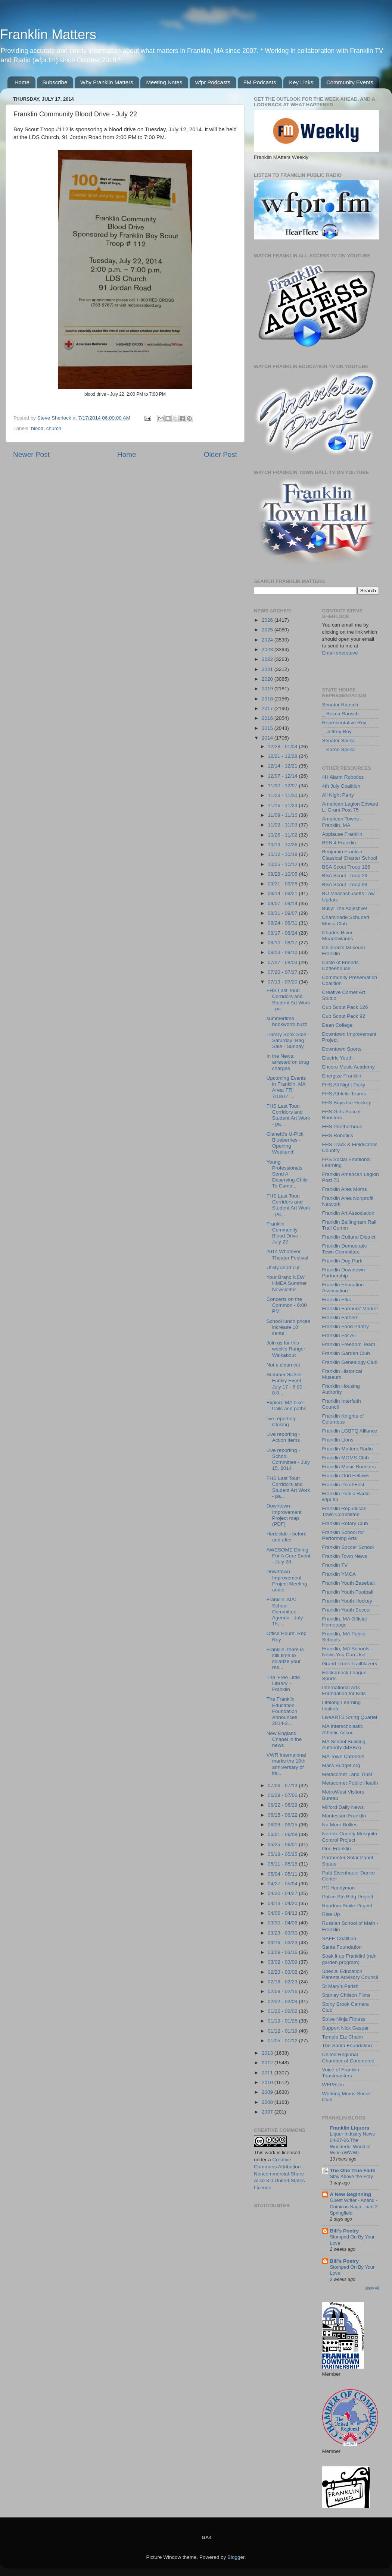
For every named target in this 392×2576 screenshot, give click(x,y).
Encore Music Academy (348, 1067)
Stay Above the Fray (351, 2176)
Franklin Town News (344, 1556)
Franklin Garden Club (346, 1353)
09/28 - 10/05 (283, 874)
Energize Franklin (341, 1076)
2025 (268, 630)
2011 (268, 2072)
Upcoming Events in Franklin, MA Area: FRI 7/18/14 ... (286, 1087)
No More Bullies (340, 1824)
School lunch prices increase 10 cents (288, 1327)
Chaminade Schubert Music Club (346, 920)
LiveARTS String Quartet (349, 1717)
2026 (268, 620)
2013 (268, 2053)
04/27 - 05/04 (283, 1883)
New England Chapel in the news (284, 1739)
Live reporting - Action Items (283, 1437)
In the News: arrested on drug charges (288, 1062)
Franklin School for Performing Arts (343, 1535)
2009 (268, 2092)
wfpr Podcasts (212, 82)
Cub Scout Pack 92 (343, 1016)
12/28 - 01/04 (283, 746)
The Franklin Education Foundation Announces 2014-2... (282, 1711)
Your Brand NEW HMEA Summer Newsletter (287, 1283)
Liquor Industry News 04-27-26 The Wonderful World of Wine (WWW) (352, 2143)
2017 (268, 708)
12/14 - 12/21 (283, 766)
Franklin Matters (48, 34)
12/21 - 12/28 (283, 756)
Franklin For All (339, 1335)
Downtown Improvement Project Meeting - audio (288, 1581)
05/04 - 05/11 (283, 1874)
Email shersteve (340, 653)
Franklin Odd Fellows (346, 1475)
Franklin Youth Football (347, 1592)
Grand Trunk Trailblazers (349, 1663)
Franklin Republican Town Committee (344, 1511)
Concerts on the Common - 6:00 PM (287, 1305)
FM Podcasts (259, 82)
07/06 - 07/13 (283, 1785)
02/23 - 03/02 (283, 1972)
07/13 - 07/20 (283, 982)
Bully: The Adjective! (344, 908)
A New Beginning (350, 2194)
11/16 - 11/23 (283, 805)
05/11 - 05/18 (283, 1864)
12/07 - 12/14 (283, 776)
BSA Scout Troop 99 (345, 884)
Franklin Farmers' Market (350, 1308)
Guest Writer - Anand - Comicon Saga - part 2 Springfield (354, 2206)
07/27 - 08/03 (283, 962)
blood (37, 428)
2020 (268, 679)
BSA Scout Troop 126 (346, 867)
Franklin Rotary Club (345, 1523)
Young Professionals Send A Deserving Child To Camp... (287, 1174)
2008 (268, 2102)
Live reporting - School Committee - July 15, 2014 (288, 1459)
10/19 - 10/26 (283, 844)
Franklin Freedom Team (348, 1344)
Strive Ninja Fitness (343, 2019)
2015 (268, 728)
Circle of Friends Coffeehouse (340, 965)
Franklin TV (335, 1565)
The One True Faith (353, 2170)
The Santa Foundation (347, 2045)
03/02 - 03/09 (283, 1962)
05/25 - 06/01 (283, 1844)
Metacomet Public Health (350, 1783)
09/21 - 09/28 (283, 884)
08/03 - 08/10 (283, 952)
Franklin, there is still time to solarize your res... (285, 1658)
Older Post (220, 454)
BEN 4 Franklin (339, 842)
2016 (268, 718)
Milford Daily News (343, 1807)
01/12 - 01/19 (283, 2031)
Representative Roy (344, 722)
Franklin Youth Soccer (346, 1610)
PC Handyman (338, 1888)
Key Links (301, 82)
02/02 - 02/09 (283, 2001)
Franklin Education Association (343, 1287)
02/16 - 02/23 (283, 1981)
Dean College (337, 1025)
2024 (268, 640)
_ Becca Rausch (340, 713)
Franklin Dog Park (342, 1261)
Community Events (349, 82)
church (54, 428)
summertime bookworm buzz (287, 1021)
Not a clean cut (283, 1365)
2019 (268, 688)
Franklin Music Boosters (349, 1466)
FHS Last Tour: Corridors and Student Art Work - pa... (288, 999)
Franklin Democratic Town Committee (344, 1249)
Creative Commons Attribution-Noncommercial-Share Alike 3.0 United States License (279, 2174)
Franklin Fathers (340, 1317)
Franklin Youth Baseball (348, 1583)
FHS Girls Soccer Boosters (341, 1114)
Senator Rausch (340, 704)
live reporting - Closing (283, 1421)
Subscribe (55, 82)
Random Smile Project (347, 1905)
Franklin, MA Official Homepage (344, 1622)
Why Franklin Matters (106, 82)
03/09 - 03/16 (283, 1952)
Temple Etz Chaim (342, 2037)
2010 (268, 2082)
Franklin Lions (338, 1440)
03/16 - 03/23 (283, 1942)
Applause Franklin (342, 834)
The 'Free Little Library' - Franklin (283, 1683)
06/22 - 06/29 (283, 1805)
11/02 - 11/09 (283, 825)
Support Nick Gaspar (345, 2028)
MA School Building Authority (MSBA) (343, 1744)
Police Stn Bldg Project (347, 1896)
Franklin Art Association (348, 1213)
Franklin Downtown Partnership (343, 1272)
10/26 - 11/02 (283, 835)
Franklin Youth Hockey (347, 1601)
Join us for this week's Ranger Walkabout (286, 1349)
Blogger (236, 2557)
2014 (268, 738)
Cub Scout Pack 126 (345, 1007)
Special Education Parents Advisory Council (350, 1974)
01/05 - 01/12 (283, 2040)
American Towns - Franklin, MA (342, 822)
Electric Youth (337, 1058)
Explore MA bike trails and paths (287, 1405)
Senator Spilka (338, 740)
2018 (268, 699)
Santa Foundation (342, 1947)
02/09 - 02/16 (283, 1991)
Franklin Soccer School (348, 1547)
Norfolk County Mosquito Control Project (349, 1836)
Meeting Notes (164, 82)
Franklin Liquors (350, 2128)
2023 (268, 649)
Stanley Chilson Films (346, 1995)
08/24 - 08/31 (283, 923)
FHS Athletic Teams (344, 1093)
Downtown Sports (342, 1049)
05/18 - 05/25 (283, 1854)
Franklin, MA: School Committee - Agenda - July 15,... (285, 1611)
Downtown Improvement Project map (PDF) (284, 1515)
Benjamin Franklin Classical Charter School (349, 854)
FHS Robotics (337, 1135)
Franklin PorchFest (343, 1484)
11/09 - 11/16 (283, 815)
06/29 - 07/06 (283, 1795)
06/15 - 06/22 (283, 1815)
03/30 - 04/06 (283, 1923)
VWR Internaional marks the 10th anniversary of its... (286, 1764)
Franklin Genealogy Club (350, 1362)
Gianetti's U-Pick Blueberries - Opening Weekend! (285, 1143)
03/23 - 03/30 (283, 1933)
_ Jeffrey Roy (337, 731)
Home (22, 82)
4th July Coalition (341, 786)
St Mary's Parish (340, 1986)
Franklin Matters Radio (347, 1449)
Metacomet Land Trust (347, 1774)
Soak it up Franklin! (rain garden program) (349, 1959)
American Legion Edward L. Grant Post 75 (350, 807)
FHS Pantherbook (342, 1126)
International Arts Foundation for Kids (344, 1690)
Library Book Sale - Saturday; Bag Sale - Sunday (288, 1040)
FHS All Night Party (343, 1085)
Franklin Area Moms (344, 1189)
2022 (268, 659)
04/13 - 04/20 (283, 1903)
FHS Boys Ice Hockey (346, 1102)
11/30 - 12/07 (283, 785)
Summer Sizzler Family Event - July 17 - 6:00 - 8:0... (286, 1384)
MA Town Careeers (343, 1756)
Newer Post (31, 454)
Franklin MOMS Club (345, 1457)
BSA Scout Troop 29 (345, 875)
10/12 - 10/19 (283, 854)
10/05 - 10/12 (283, 864)
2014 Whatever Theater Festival (287, 1254)
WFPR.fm (333, 2084)
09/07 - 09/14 (283, 903)
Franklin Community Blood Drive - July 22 (284, 1233)
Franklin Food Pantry (345, 1326)
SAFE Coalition (339, 1938)
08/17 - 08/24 (283, 933)
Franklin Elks (336, 1299)
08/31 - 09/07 (283, 913)
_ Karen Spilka (338, 749)
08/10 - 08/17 (283, 942)
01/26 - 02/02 (283, 2011)
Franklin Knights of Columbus (343, 1419)
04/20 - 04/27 (283, 1893)
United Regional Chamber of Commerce (348, 2057)
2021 (268, 669)
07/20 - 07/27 (283, 972)
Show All (371, 2288)
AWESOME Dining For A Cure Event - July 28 (289, 1556)
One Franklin (336, 1848)
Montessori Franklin (344, 1816)
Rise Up (331, 1914)
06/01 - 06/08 (283, 1834)
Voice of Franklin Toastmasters (341, 2072)
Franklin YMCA (339, 1574)
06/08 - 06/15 (283, 1824)
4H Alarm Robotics (343, 777)
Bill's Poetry (344, 2231)
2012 (268, 2062)
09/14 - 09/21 (283, 893)
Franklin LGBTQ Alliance (349, 1431)
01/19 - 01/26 (283, 2021)
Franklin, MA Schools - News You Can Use (347, 1651)
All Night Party (338, 795)
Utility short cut (283, 1267)
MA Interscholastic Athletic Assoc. (342, 1729)
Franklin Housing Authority (341, 1389)
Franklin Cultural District (349, 1237)
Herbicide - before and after (287, 1537)
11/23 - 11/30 (283, 795)
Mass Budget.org (341, 1765)
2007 (268, 2112)
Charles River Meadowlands (337, 935)
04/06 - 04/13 (283, 1913)
